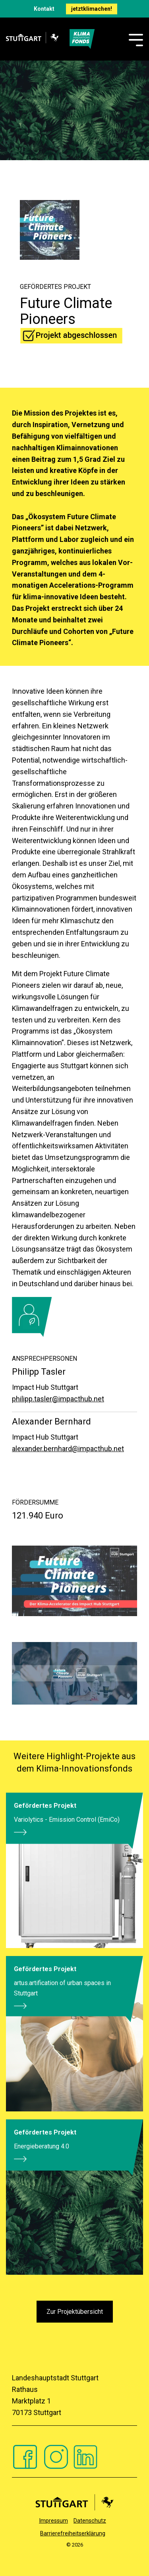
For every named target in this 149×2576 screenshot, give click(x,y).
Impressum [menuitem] (53, 2520)
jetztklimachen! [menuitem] (91, 9)
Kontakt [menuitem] (44, 9)
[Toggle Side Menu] (136, 39)
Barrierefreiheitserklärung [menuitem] (72, 2533)
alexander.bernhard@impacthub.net (68, 1448)
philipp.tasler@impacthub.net (58, 1399)
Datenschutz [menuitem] (90, 2520)
